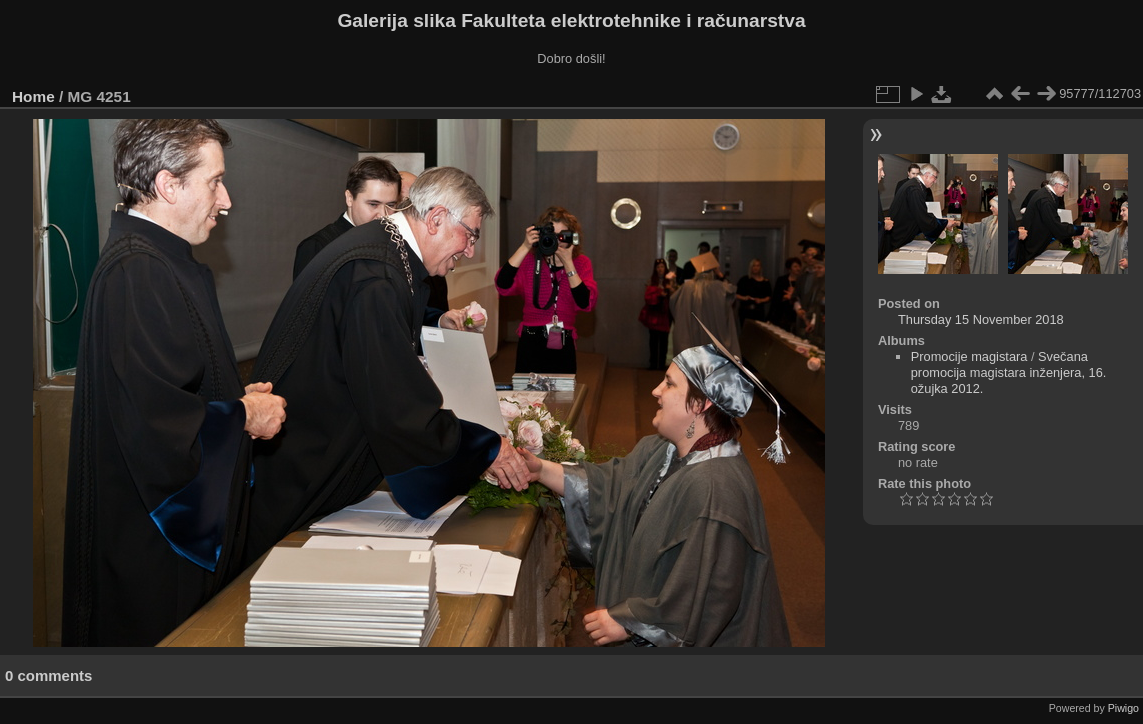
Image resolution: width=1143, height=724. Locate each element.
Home (33, 96)
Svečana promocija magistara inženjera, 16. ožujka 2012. (1009, 372)
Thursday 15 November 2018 (981, 319)
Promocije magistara (969, 356)
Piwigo (1123, 708)
